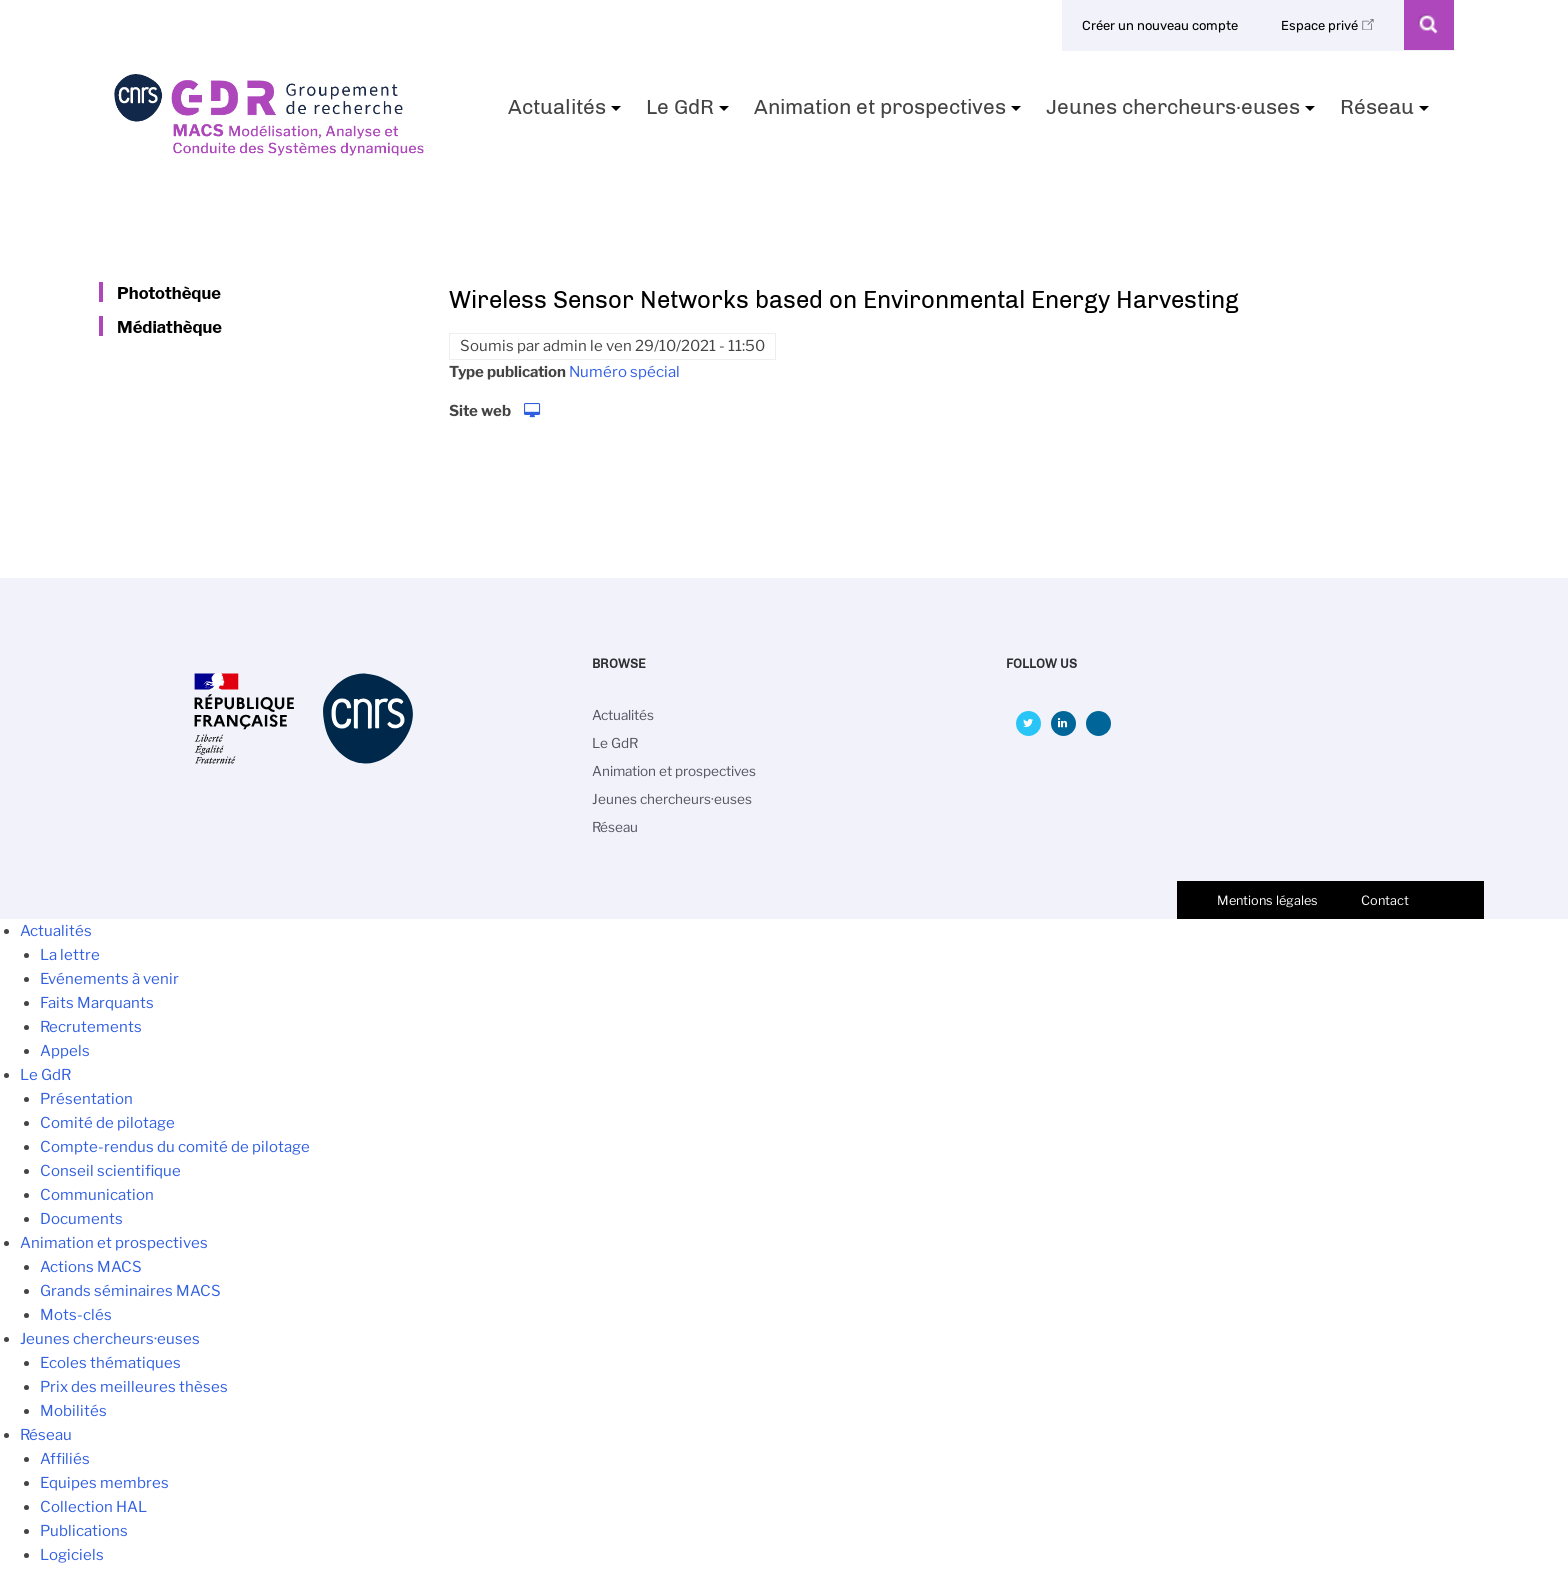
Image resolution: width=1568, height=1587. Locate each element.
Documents (81, 1219)
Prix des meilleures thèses (134, 1387)
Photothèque (169, 293)
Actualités (567, 113)
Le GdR (690, 113)
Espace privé (1331, 25)
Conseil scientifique (110, 1171)
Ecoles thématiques (110, 1363)
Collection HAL (93, 1507)
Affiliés (65, 1459)
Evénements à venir (109, 979)
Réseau (1387, 113)
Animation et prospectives (890, 113)
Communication (97, 1195)
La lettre (70, 955)
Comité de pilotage (107, 1123)
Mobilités (73, 1411)
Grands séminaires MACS (130, 1291)
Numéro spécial (624, 372)
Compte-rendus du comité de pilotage (175, 1147)
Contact (1385, 900)
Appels (65, 1051)
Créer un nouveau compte (1160, 25)
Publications (84, 1531)
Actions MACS (91, 1267)
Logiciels (72, 1555)
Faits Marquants (97, 1003)
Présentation (86, 1099)
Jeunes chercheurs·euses (1183, 113)
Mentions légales (1267, 900)
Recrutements (91, 1027)
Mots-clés (76, 1315)
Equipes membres (104, 1483)
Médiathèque (169, 327)
